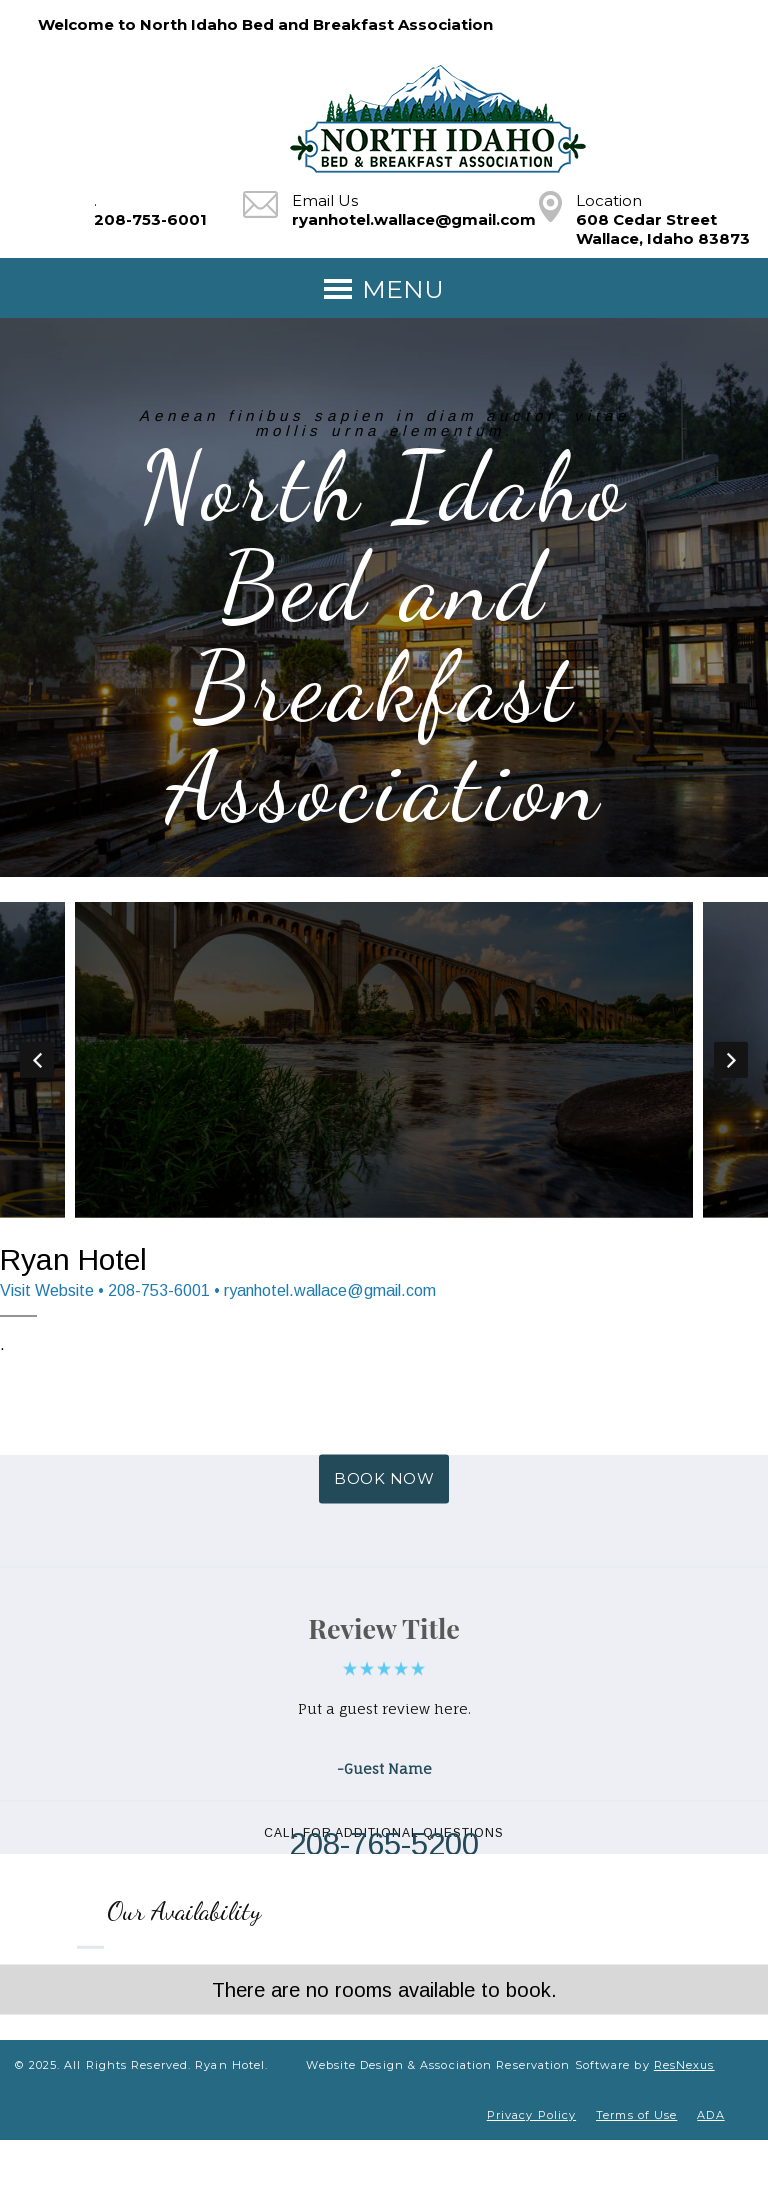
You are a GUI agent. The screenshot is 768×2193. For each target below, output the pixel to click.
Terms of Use (636, 2115)
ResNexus (684, 2065)
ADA (710, 2115)
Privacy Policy (531, 2115)
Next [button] (731, 1060)
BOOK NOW (384, 1479)
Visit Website (47, 1290)
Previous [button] (37, 1060)
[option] (384, 1060)
